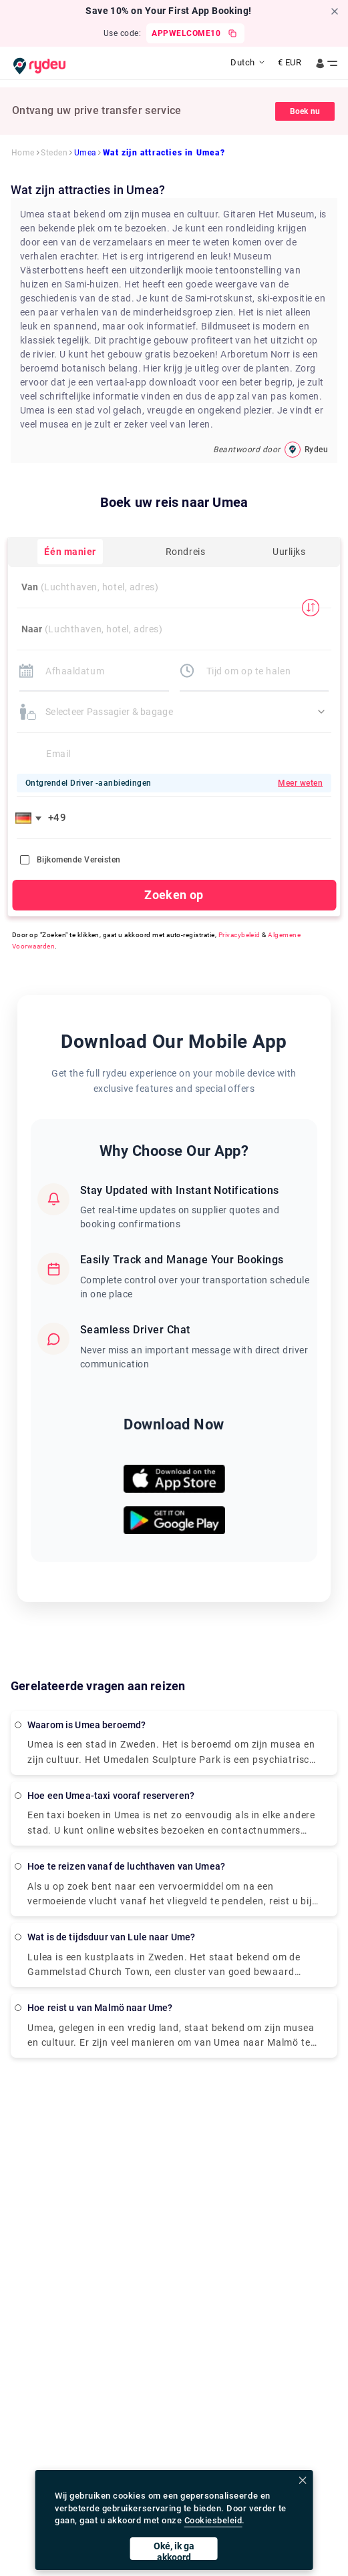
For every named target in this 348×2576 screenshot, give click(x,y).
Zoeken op (173, 895)
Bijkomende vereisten (70, 859)
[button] (30, 818)
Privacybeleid (239, 934)
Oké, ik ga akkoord (174, 2550)
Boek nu (305, 111)
